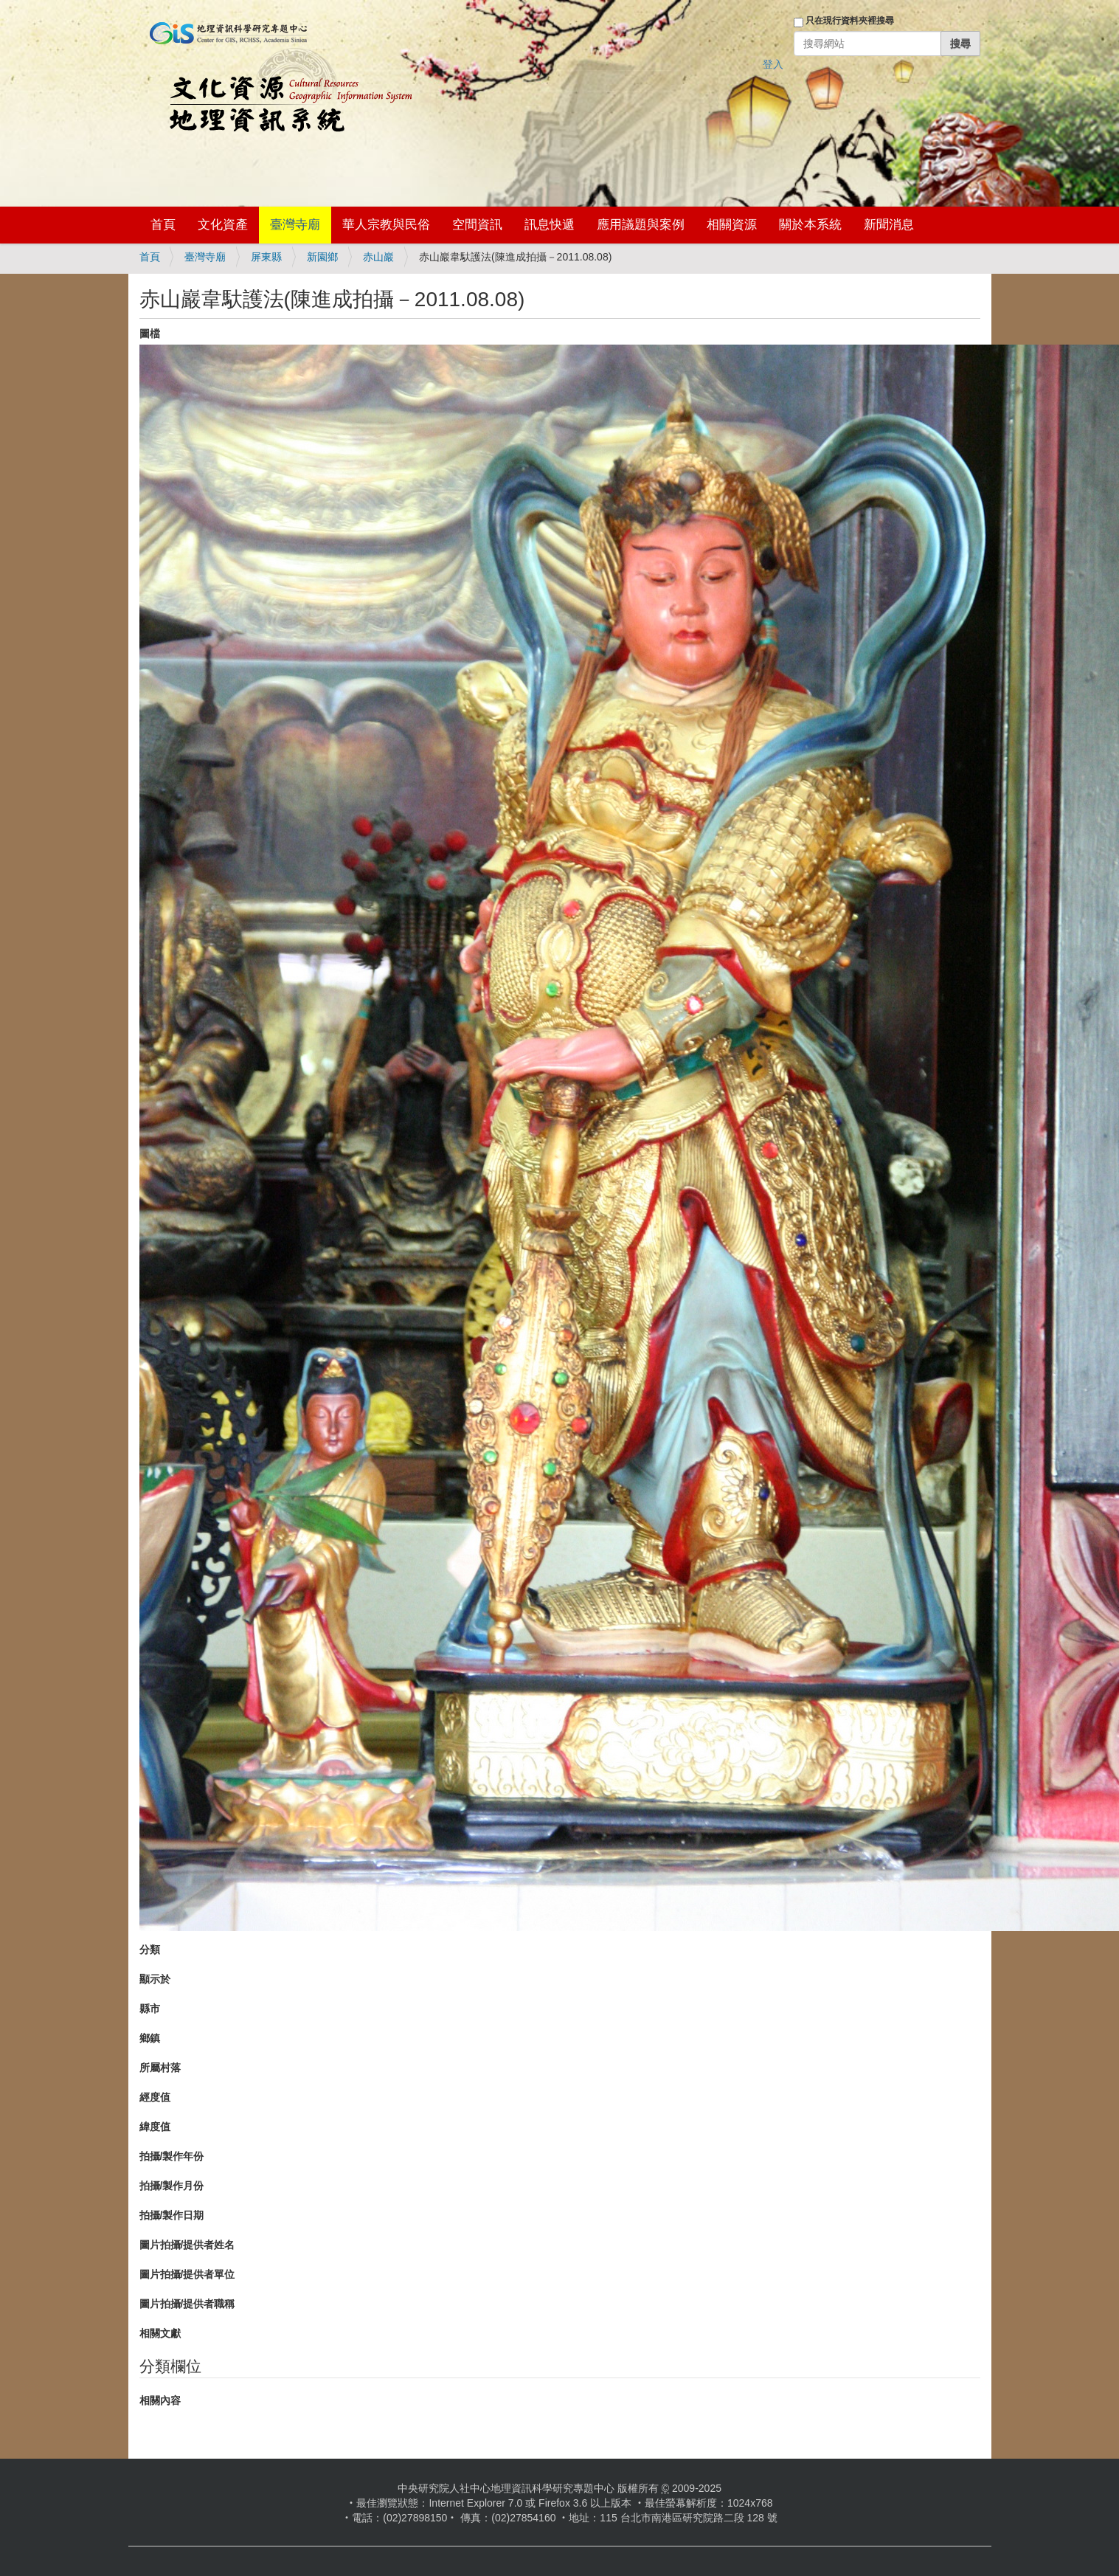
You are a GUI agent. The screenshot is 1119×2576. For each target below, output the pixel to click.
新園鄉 (322, 257)
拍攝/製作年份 (171, 2156)
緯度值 (154, 2127)
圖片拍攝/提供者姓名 (187, 2245)
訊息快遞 (549, 225)
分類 (149, 1949)
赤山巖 (378, 257)
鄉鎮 (149, 2038)
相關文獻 (160, 2333)
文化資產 (223, 225)
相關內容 (160, 2400)
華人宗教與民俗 (386, 225)
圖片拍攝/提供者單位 (187, 2274)
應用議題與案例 (641, 225)
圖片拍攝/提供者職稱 (187, 2304)
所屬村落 (160, 2067)
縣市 (149, 2008)
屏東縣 (266, 257)
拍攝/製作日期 (171, 2215)
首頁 (163, 225)
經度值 (154, 2097)
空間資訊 (477, 225)
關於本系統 (810, 225)
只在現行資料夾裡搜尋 (850, 20)
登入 (773, 64)
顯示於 (154, 1979)
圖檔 (149, 333)
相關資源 (732, 225)
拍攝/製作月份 (171, 2186)
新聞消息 (889, 225)
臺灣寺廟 (295, 225)
